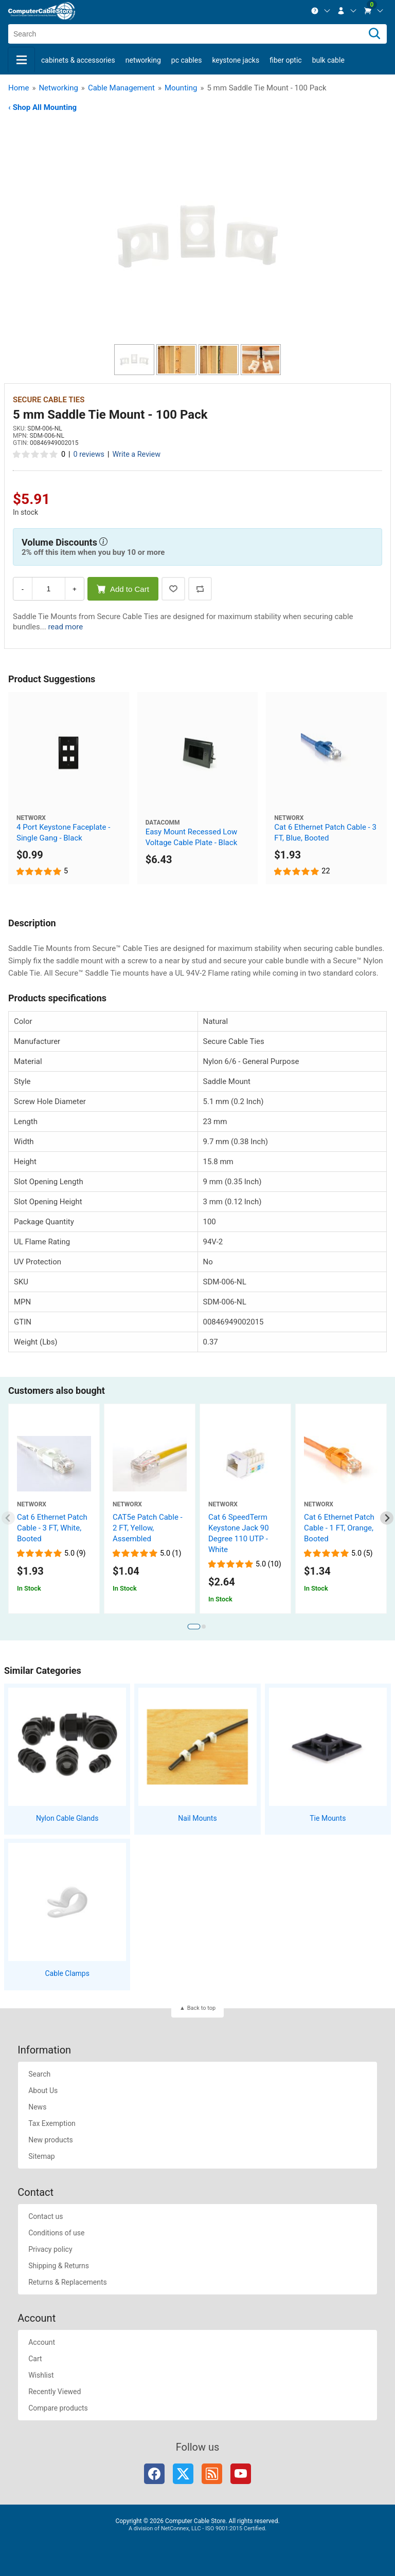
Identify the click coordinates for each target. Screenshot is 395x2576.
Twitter (183, 2474)
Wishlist (40, 2375)
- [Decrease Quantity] (23, 589)
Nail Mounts (197, 1818)
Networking (143, 60)
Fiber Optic (285, 60)
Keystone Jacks (235, 60)
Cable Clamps (67, 1973)
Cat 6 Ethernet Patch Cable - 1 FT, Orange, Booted (339, 1528)
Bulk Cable (328, 60)
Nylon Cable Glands (67, 1818)
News (37, 2107)
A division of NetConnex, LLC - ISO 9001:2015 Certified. (197, 2528)
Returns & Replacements (67, 2282)
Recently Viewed (54, 2391)
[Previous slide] (8, 1518)
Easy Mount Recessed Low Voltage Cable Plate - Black (192, 837)
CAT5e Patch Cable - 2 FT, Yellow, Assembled (148, 1528)
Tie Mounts (328, 1818)
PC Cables (186, 60)
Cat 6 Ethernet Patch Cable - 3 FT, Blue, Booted (325, 833)
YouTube (241, 2474)
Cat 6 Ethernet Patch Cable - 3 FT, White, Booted (52, 1528)
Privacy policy (50, 2249)
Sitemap (41, 2156)
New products (50, 2140)
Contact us (45, 2216)
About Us (43, 2090)
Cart (35, 2359)
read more (65, 626)
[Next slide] (387, 1518)
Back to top (201, 2008)
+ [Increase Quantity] (75, 589)
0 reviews (89, 454)
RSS (212, 2474)
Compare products (58, 2408)
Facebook (154, 2474)
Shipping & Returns (58, 2266)
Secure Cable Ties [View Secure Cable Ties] (48, 399)
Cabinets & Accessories (78, 60)
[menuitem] (321, 11)
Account (41, 2342)
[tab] (193, 1627)
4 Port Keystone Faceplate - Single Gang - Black (63, 833)
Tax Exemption (52, 2123)
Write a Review (136, 454)
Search (39, 2074)
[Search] (374, 34)
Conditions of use (56, 2233)
